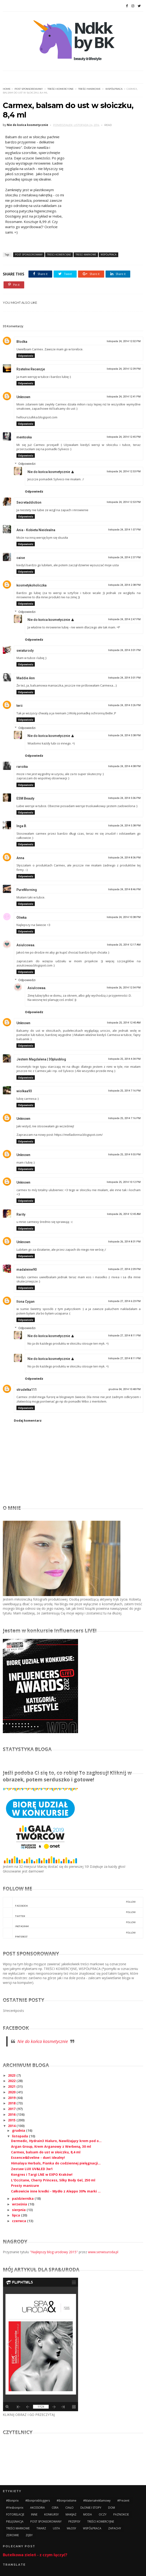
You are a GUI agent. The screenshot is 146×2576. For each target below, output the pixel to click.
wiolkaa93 (24, 1091)
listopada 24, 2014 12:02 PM (124, 341)
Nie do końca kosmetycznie (49, 472)
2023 (12, 2075)
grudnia (19, 2130)
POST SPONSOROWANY (29, 88)
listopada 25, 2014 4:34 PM (124, 1058)
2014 (12, 2125)
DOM (111, 2508)
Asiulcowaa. (25, 945)
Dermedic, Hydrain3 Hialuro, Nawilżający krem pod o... (56, 2141)
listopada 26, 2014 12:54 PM (124, 987)
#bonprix (12, 2501)
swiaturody (25, 650)
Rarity (20, 1214)
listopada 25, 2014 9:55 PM (124, 1154)
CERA (55, 2508)
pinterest (69, 1933)
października (23, 2198)
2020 (12, 2092)
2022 (12, 2081)
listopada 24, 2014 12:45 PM (124, 436)
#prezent (123, 2501)
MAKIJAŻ (71, 2514)
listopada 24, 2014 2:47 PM (124, 619)
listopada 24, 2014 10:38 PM (124, 917)
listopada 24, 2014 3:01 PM (124, 650)
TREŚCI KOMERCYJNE (60, 88)
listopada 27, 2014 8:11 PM (124, 1335)
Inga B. (21, 826)
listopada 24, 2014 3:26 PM (124, 705)
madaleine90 (26, 1269)
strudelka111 (26, 1389)
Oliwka (21, 917)
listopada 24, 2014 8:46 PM (124, 889)
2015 (12, 2120)
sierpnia (19, 2210)
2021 (12, 2086)
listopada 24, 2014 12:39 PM (124, 368)
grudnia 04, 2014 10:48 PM (124, 1389)
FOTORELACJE (15, 2514)
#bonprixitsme (66, 2501)
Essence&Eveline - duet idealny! (38, 2157)
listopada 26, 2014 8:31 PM (124, 1241)
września (20, 2204)
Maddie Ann (25, 678)
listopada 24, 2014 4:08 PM (124, 766)
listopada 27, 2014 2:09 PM (124, 1269)
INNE (34, 2514)
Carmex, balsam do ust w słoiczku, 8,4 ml (45, 2152)
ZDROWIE (12, 2535)
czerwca (19, 2221)
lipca (16, 2215)
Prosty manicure (25, 2185)
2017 (12, 2109)
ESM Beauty (25, 798)
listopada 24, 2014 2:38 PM (124, 584)
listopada (20, 2136)
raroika (22, 766)
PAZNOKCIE (121, 2514)
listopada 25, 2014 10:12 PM (124, 1182)
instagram (69, 1923)
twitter (69, 1912)
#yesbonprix (14, 2508)
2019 (12, 2097)
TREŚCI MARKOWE (89, 88)
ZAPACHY (114, 2528)
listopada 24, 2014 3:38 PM (124, 735)
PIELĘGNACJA (15, 2521)
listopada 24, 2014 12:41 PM (124, 396)
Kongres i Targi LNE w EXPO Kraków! (41, 2174)
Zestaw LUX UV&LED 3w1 (32, 2169)
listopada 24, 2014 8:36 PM (124, 857)
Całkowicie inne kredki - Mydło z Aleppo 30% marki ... (56, 2191)
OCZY (103, 2514)
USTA (56, 2528)
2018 (12, 2103)
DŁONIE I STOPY (90, 2508)
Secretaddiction (28, 502)
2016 (12, 2114)
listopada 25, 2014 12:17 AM (124, 944)
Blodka (21, 342)
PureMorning (26, 890)
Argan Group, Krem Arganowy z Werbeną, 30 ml (51, 2146)
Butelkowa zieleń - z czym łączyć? (35, 2554)
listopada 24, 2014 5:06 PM (124, 798)
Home (7, 88)
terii (19, 706)
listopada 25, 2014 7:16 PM (124, 1090)
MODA (87, 2514)
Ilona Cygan (25, 1301)
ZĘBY (29, 2535)
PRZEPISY (74, 2521)
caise (20, 558)
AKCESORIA (37, 2508)
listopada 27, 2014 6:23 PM (124, 1301)
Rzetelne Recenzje (30, 369)
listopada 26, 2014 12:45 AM (124, 1214)
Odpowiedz (25, 355)
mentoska (24, 437)
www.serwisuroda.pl (103, 2252)
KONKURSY (51, 2514)
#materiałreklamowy (96, 2501)
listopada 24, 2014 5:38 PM (124, 825)
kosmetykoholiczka (31, 585)
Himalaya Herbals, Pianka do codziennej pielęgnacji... (56, 2163)
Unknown (23, 397)
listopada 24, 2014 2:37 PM (124, 557)
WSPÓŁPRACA (113, 88)
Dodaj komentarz (28, 1420)
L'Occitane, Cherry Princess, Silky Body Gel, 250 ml (53, 2180)
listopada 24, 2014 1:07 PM (124, 529)
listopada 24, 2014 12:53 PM (124, 471)
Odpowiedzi (27, 463)
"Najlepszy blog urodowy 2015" (54, 2252)
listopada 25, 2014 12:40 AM (124, 1022)
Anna (20, 858)
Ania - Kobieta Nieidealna (35, 530)
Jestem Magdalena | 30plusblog (41, 1059)
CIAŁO (69, 2508)
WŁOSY (71, 2528)
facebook (69, 1902)
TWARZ (41, 2528)
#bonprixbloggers (37, 2501)
